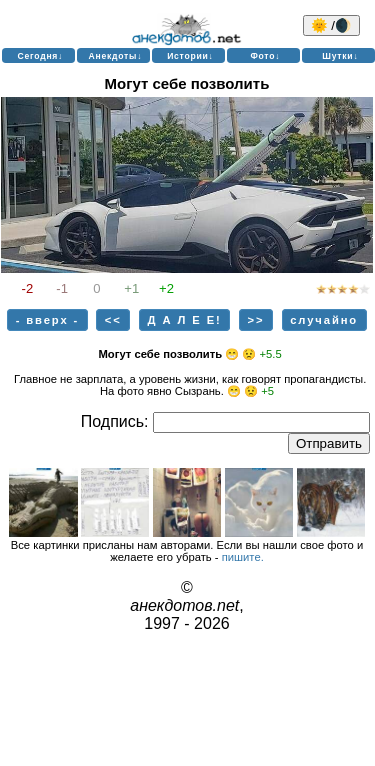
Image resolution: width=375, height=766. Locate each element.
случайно (324, 320)
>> (256, 320)
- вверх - (48, 320)
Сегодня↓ (41, 56)
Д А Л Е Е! (185, 320)
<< (113, 320)
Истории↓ (190, 56)
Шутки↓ (340, 56)
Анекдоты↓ (116, 56)
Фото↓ (265, 56)
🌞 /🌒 (331, 25)
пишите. (243, 557)
